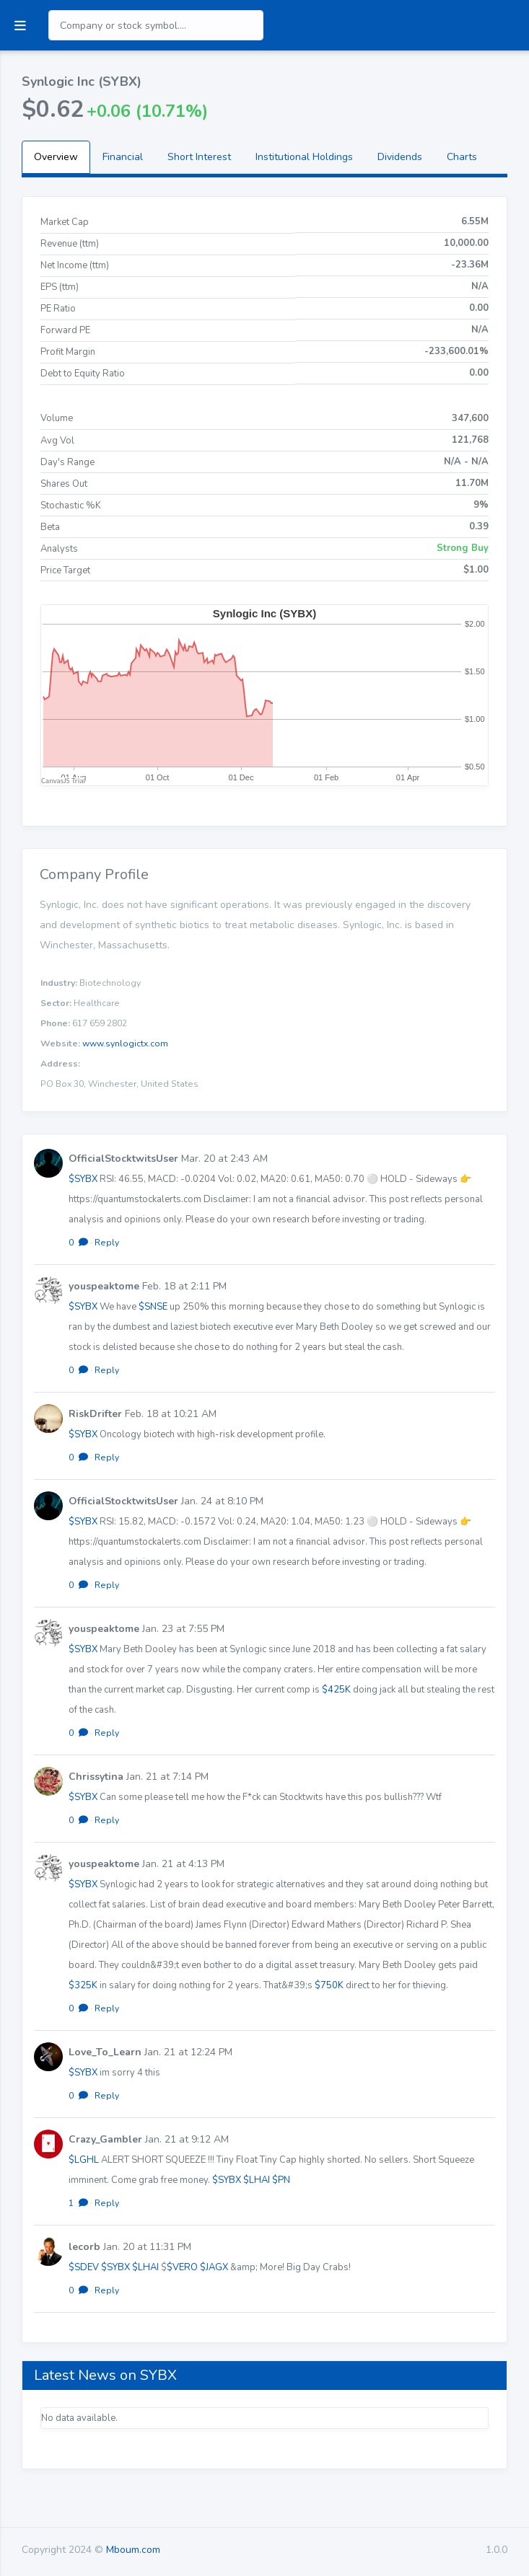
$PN (281, 2180)
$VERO (182, 2267)
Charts (462, 157)
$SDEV (84, 2267)
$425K (336, 1689)
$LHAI (256, 2180)
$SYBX (83, 1179)
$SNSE (153, 1306)
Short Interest (199, 157)
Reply (107, 1242)
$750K (329, 1985)
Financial (122, 157)
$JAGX (214, 2267)
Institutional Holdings (304, 157)
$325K (83, 1985)
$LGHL (84, 2159)
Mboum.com (133, 2550)
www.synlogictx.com (125, 1043)
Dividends (399, 157)
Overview (56, 157)
